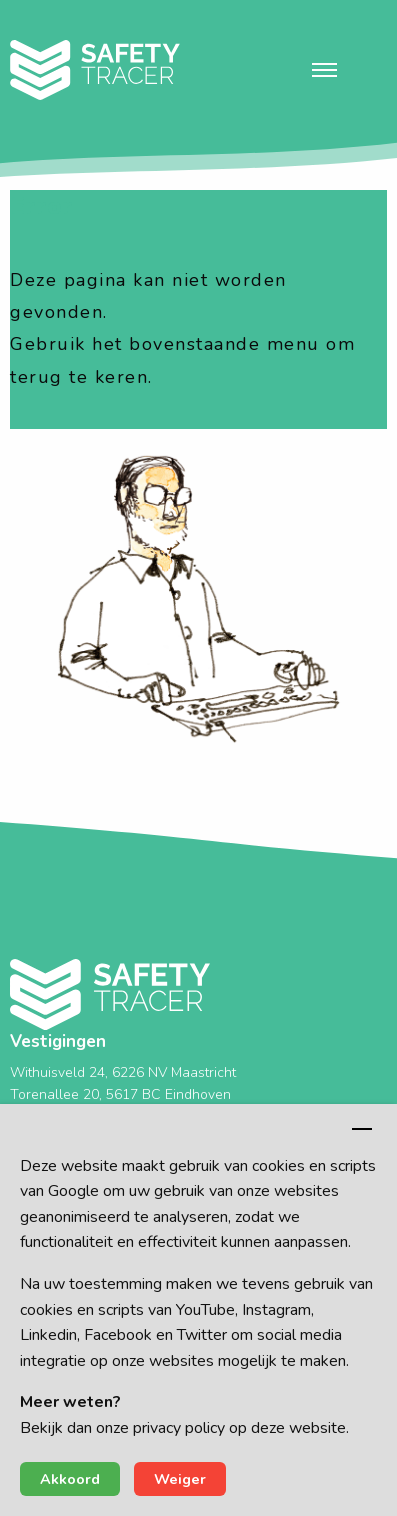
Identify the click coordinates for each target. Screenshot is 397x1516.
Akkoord (70, 1479)
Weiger (180, 1479)
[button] (324, 70)
